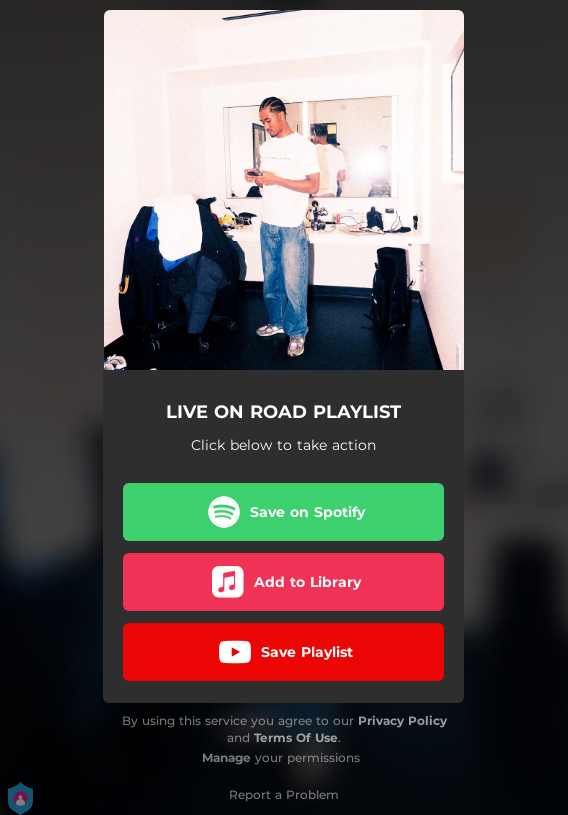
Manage (226, 757)
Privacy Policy (402, 720)
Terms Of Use (296, 737)
